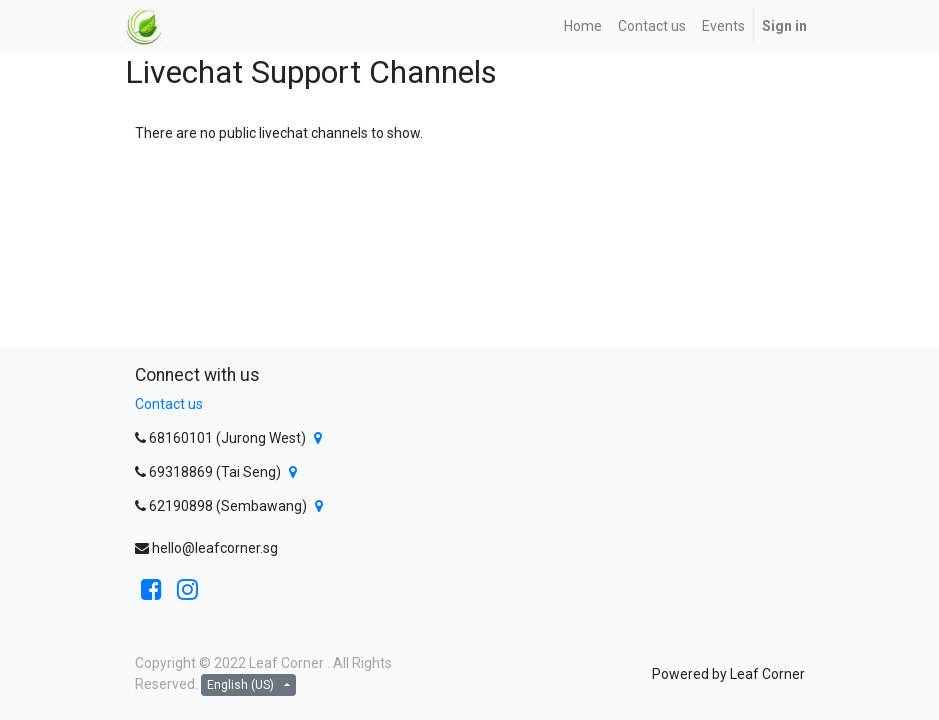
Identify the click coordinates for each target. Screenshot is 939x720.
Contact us (169, 404)
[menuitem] (583, 26)
